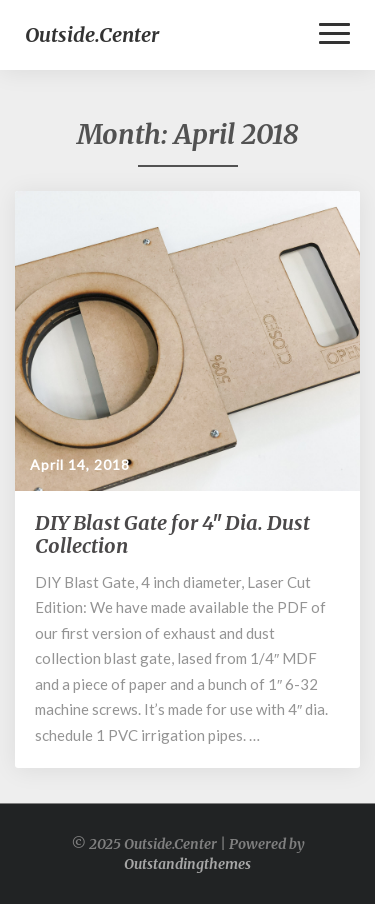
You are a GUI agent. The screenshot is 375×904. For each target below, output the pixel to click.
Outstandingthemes (187, 864)
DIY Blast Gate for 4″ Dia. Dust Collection (172, 534)
